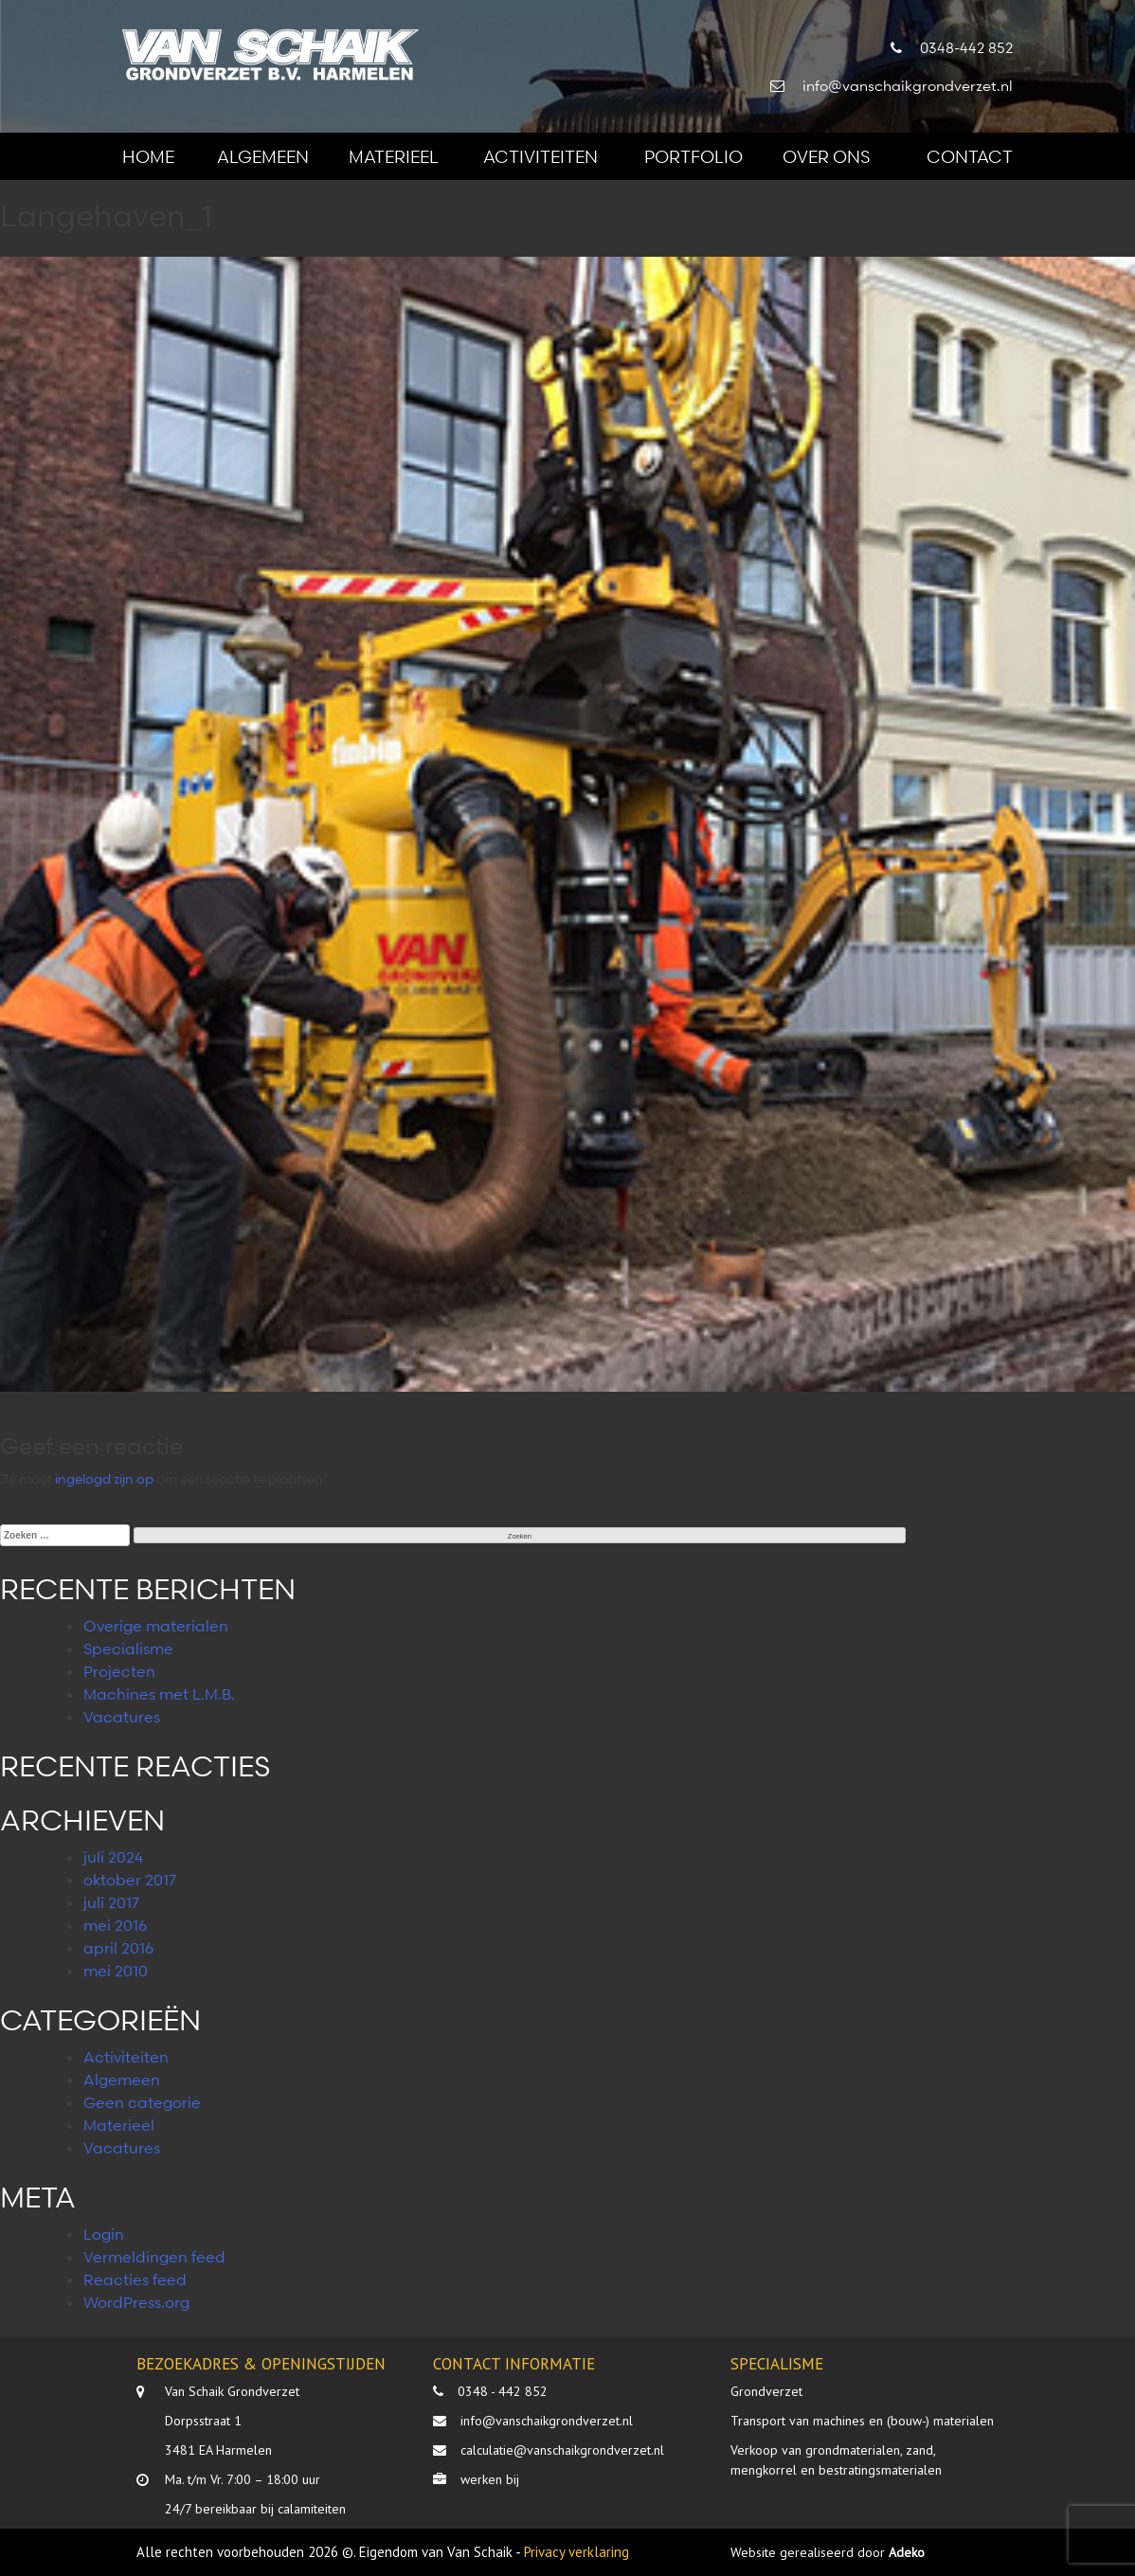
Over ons (826, 156)
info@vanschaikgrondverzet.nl (546, 2420)
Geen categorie (142, 2102)
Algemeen (263, 156)
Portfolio (693, 156)
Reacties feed (135, 2279)
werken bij (489, 2479)
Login (103, 2234)
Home (148, 156)
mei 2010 (115, 1970)
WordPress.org (136, 2302)
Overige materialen (155, 1625)
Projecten (119, 1671)
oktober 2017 (129, 1879)
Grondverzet (766, 2391)
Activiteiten (540, 156)
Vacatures (121, 1716)
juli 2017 (111, 1902)
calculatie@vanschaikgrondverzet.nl (562, 2450)
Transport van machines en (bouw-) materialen (862, 2420)
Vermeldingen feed (154, 2256)
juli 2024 (113, 1856)
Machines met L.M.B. (159, 1693)
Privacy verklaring (576, 2552)
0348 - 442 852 (503, 2391)
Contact (970, 156)
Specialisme (128, 1648)
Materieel (394, 156)
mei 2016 (115, 1925)
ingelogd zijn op (104, 1478)
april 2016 (118, 1947)
